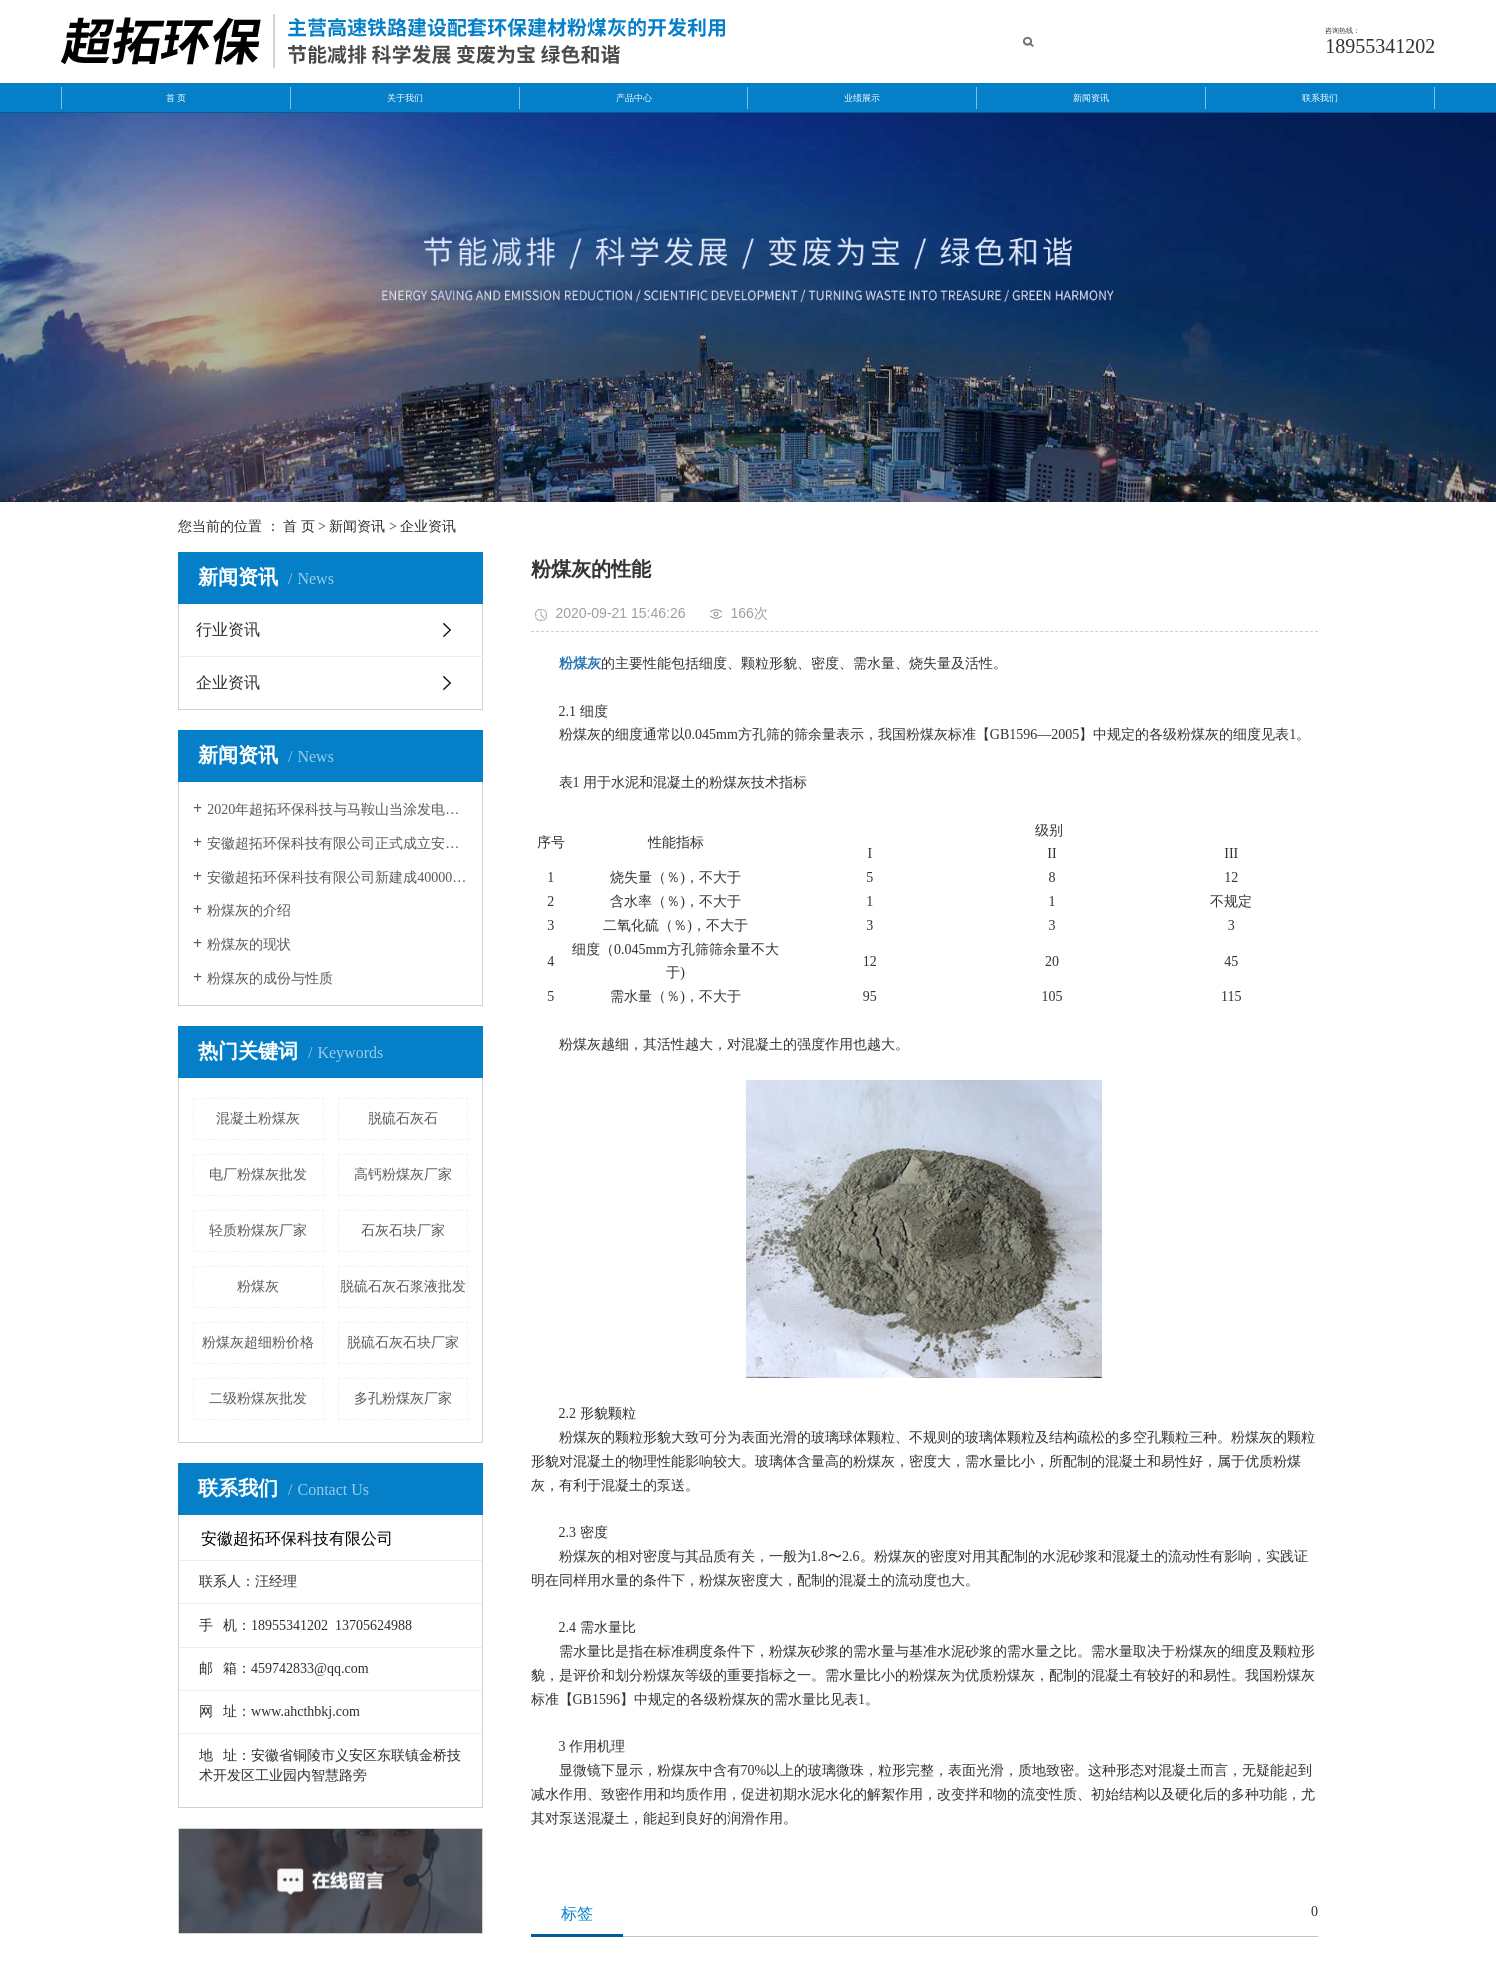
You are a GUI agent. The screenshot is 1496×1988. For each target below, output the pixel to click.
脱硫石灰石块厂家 (403, 1342)
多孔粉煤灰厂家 (403, 1398)
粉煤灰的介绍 (249, 910)
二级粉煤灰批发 (258, 1398)
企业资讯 (428, 526)
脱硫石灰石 (403, 1118)
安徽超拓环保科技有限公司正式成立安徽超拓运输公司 (337, 843)
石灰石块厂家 (403, 1230)
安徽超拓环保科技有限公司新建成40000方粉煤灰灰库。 (337, 877)
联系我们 (1320, 98)
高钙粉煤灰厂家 (403, 1174)
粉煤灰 (258, 1286)
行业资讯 (228, 629)
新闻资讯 (1091, 98)
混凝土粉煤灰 (258, 1118)
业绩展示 (862, 98)
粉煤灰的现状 (249, 944)
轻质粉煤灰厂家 (258, 1230)
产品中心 (634, 98)
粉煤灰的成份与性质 (270, 978)
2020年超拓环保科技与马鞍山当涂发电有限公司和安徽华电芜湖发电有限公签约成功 (337, 809)
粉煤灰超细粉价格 (258, 1342)
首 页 (176, 98)
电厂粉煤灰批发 (258, 1174)
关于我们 (405, 98)
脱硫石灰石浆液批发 (403, 1286)
